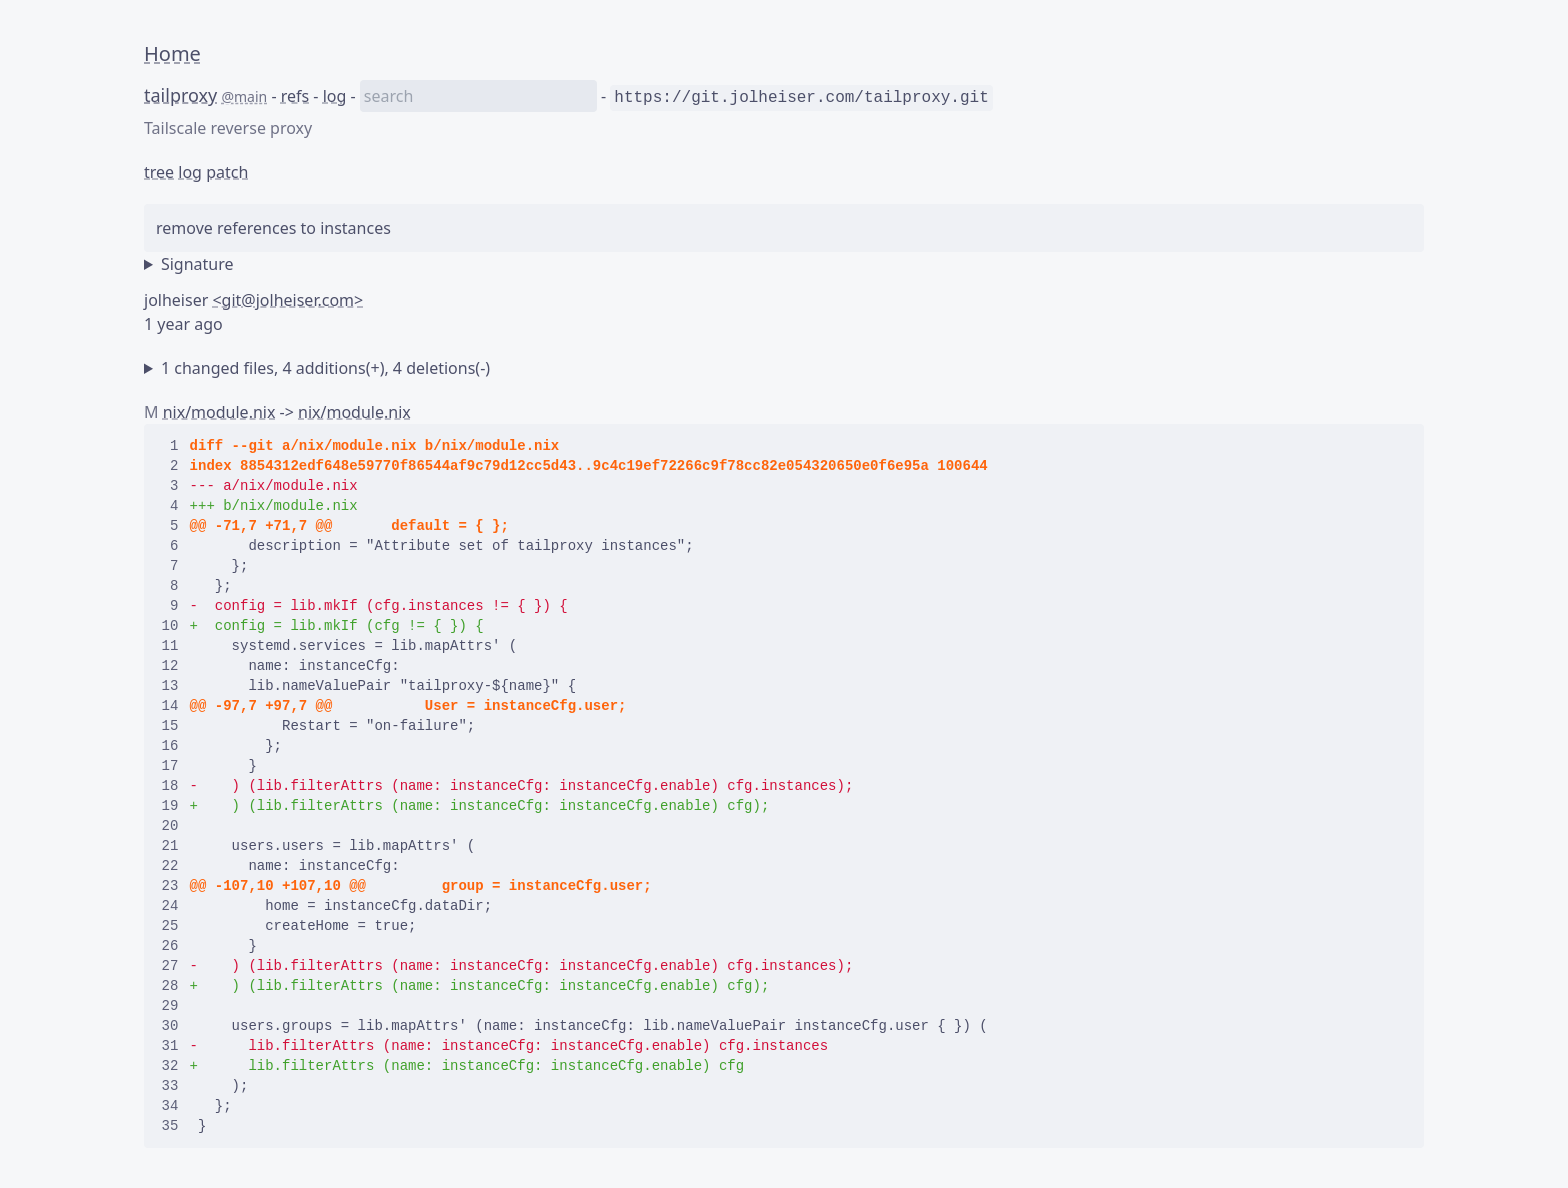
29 (170, 1006)
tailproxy (180, 95)
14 (170, 706)
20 (170, 826)
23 (170, 886)
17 (170, 766)
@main (244, 96)
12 (170, 666)
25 (170, 926)
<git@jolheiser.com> (287, 300)
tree (159, 172)
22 (170, 866)
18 (170, 786)
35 (170, 1126)
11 (170, 646)
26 (170, 946)
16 (170, 746)
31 (170, 1046)
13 (170, 686)
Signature (197, 264)
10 (170, 626)
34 (170, 1106)
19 (170, 806)
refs (295, 96)
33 (170, 1086)
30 (170, 1026)
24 (170, 906)
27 (170, 966)
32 (170, 1066)
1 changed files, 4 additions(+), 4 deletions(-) (325, 368)
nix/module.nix (219, 412)
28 (170, 986)
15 (170, 726)
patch (227, 172)
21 (170, 846)
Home (172, 53)
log (335, 96)
